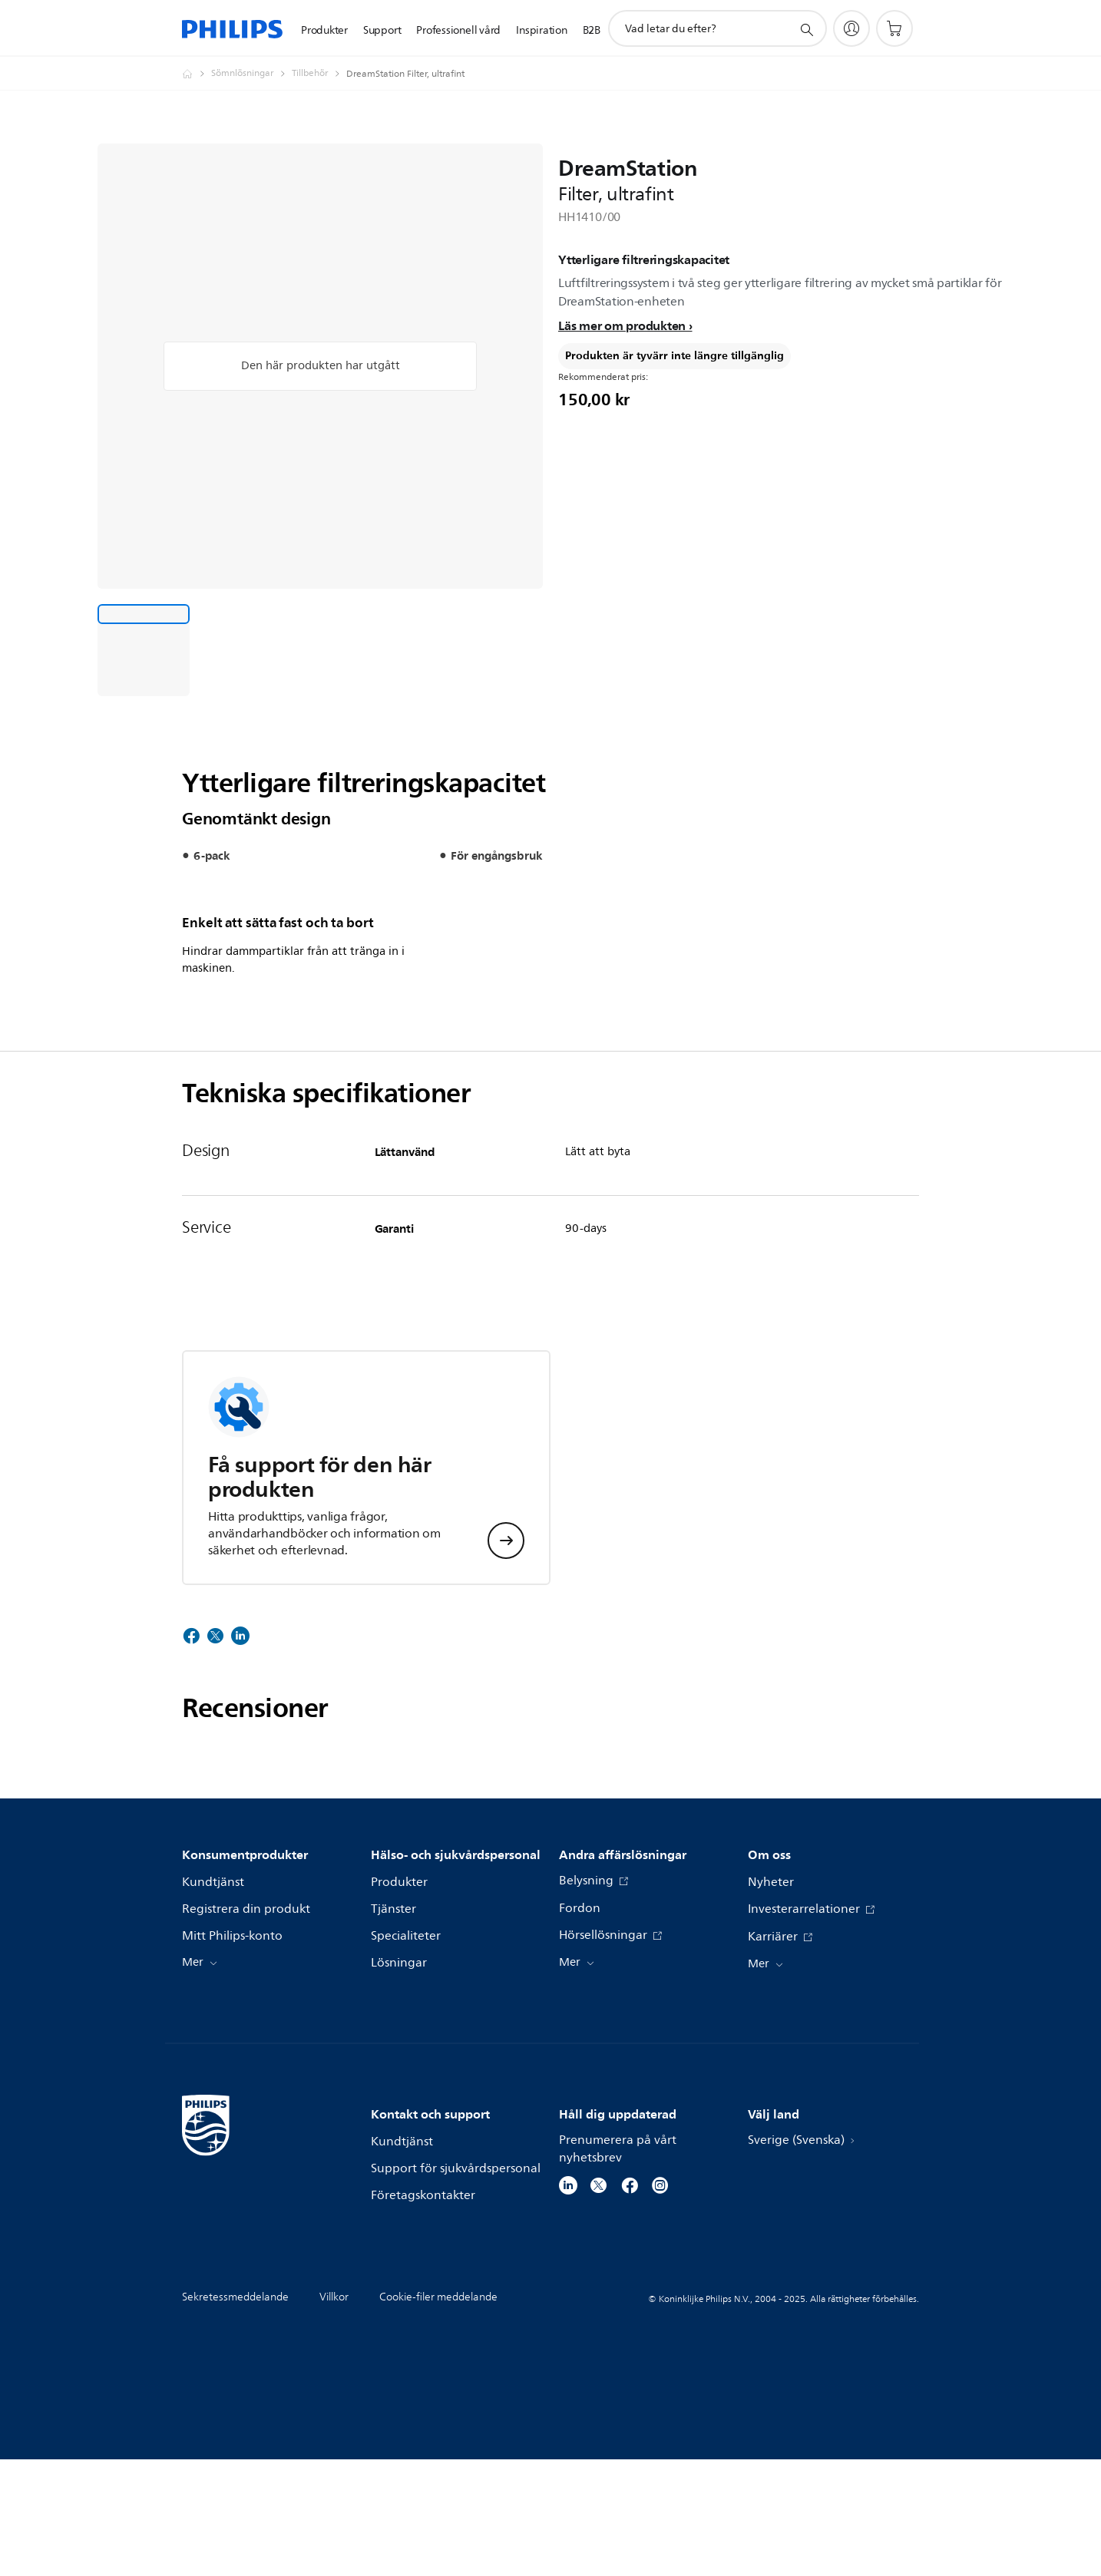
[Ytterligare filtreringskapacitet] (144, 650)
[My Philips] (851, 28)
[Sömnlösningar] (251, 73)
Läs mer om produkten (622, 325)
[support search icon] (806, 29)
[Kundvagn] (894, 28)
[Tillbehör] (319, 73)
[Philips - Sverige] (196, 73)
